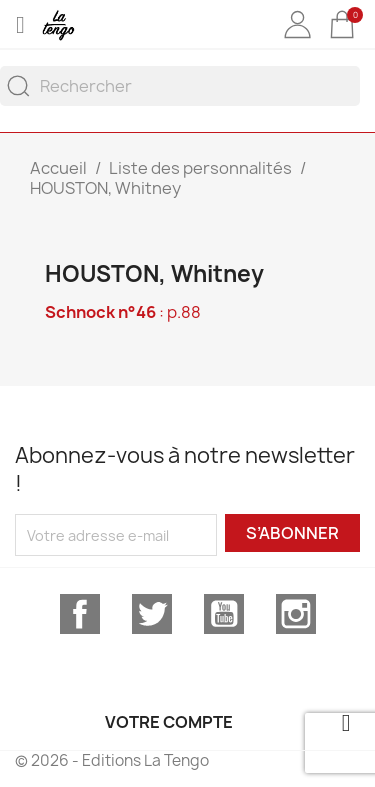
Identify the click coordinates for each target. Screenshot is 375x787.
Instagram (296, 614)
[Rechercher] (180, 86)
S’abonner (292, 533)
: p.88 (123, 312)
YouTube (224, 614)
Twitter (152, 614)
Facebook (80, 614)
